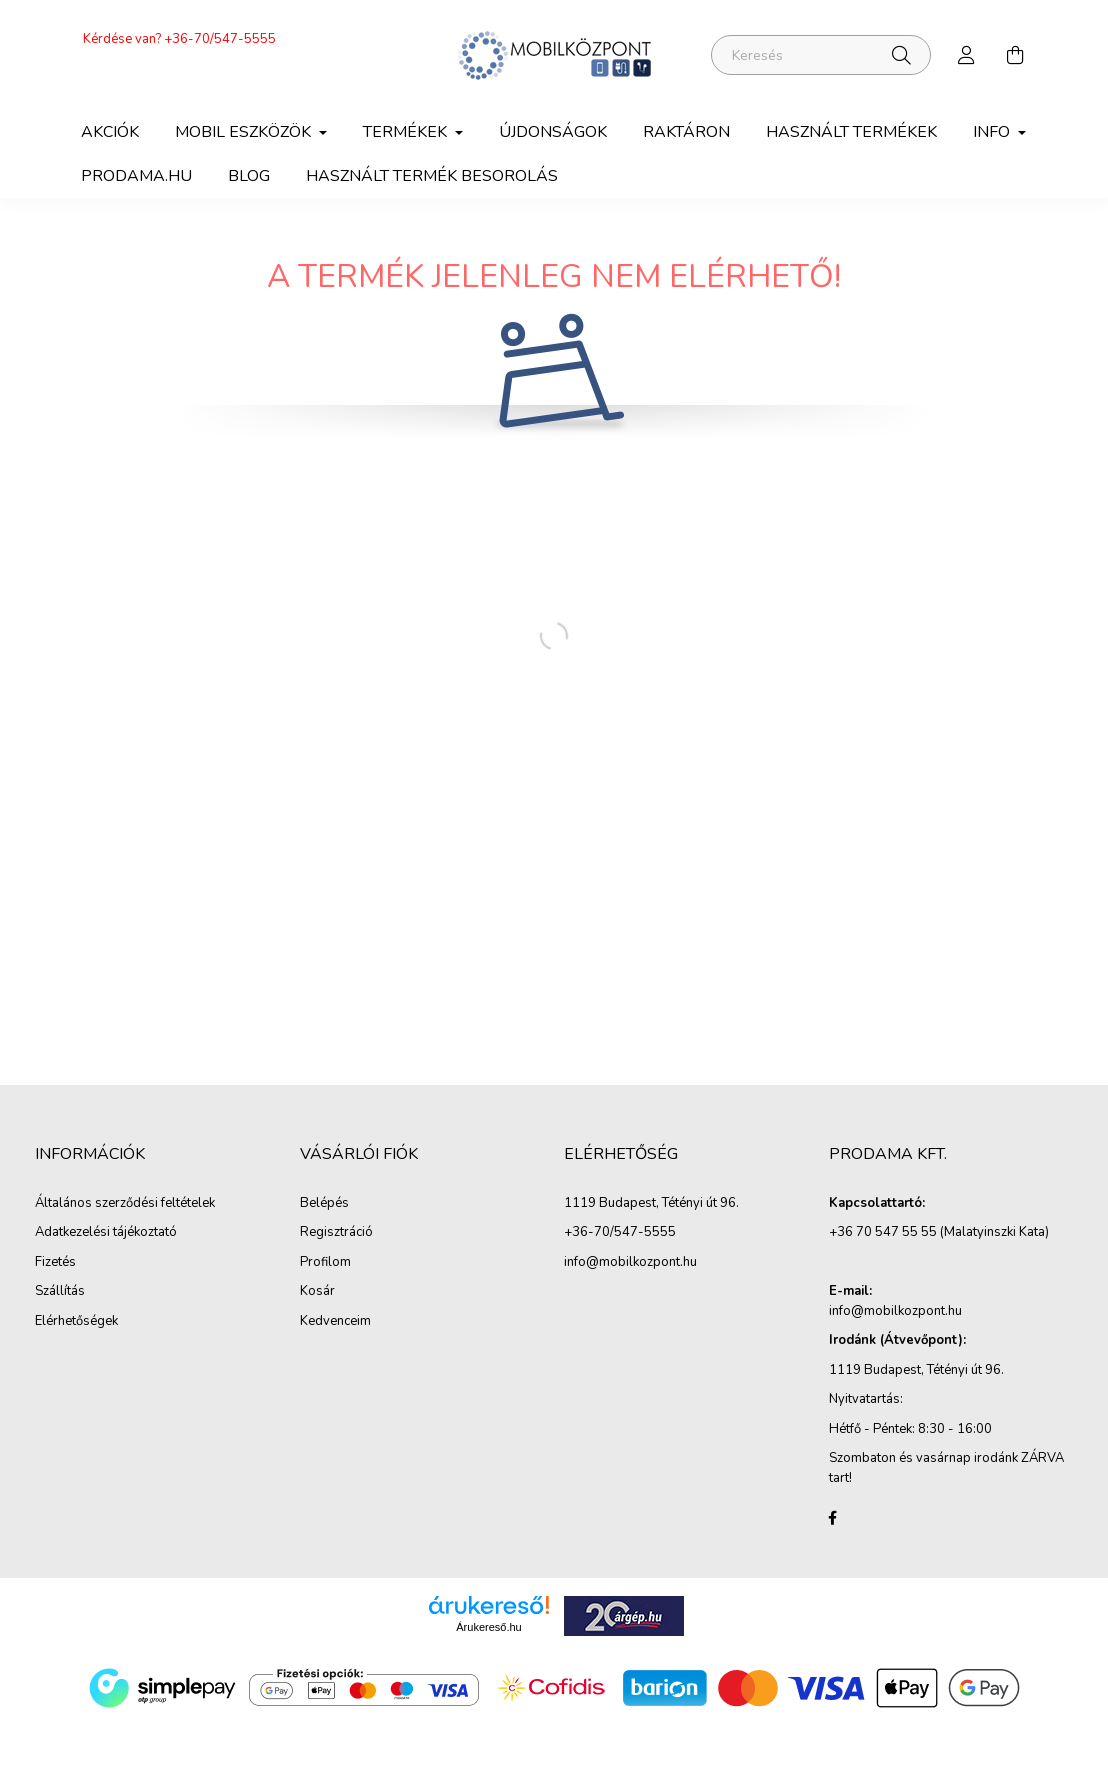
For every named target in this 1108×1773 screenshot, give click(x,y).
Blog (249, 176)
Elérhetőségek (76, 1322)
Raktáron (686, 132)
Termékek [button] (407, 132)
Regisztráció (336, 1233)
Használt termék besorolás (432, 176)
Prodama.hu (136, 176)
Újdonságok (553, 132)
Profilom (325, 1263)
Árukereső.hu (488, 1627)
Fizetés (55, 1263)
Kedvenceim (335, 1322)
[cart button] (1015, 55)
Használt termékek (851, 132)
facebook (833, 1518)
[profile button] (967, 55)
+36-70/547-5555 (220, 39)
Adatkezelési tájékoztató (106, 1233)
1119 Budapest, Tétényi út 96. (651, 1204)
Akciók (110, 132)
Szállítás (60, 1292)
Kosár (317, 1292)
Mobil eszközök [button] (245, 132)
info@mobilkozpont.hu (630, 1263)
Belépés (324, 1204)
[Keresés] (821, 55)
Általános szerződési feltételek (125, 1204)
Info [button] (993, 132)
